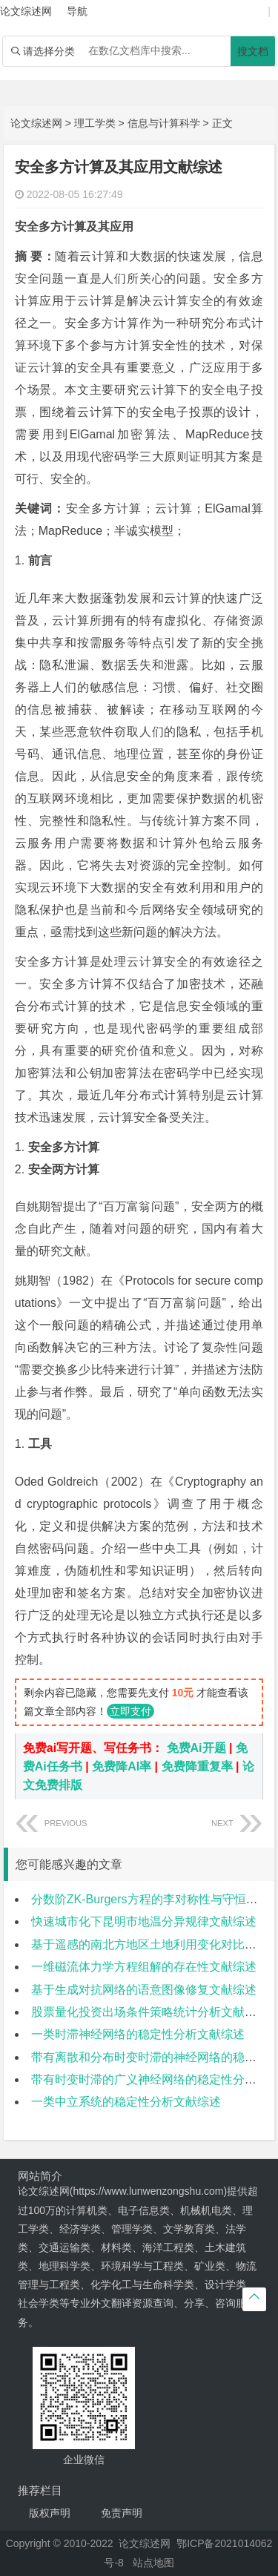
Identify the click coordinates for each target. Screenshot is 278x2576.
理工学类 (95, 123)
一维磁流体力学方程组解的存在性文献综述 (144, 1966)
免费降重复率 (197, 1766)
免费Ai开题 (196, 1748)
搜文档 (252, 51)
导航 (77, 11)
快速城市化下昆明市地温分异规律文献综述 (144, 1921)
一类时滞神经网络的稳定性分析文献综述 (138, 2034)
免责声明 (121, 2513)
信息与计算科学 (164, 123)
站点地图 (153, 2563)
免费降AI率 (121, 1766)
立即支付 (130, 1711)
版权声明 (49, 2513)
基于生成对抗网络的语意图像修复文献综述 (144, 1989)
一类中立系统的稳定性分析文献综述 (126, 2101)
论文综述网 (36, 123)
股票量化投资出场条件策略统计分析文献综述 (149, 2012)
